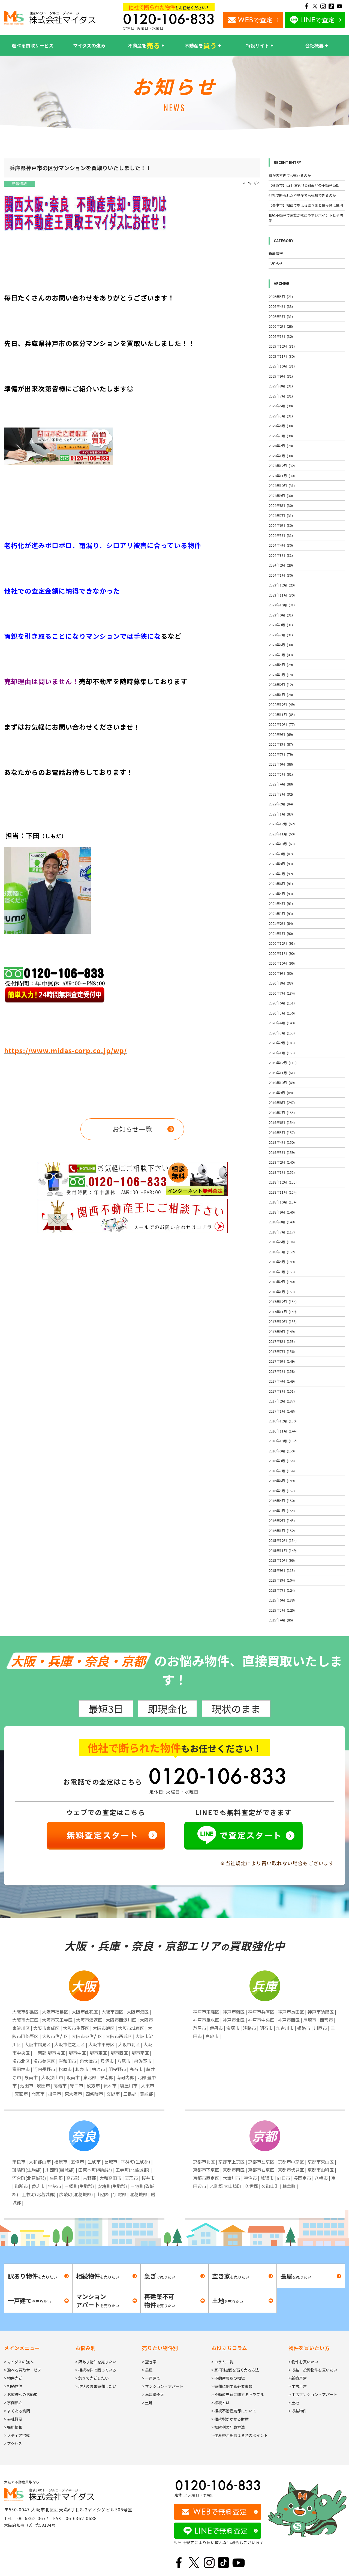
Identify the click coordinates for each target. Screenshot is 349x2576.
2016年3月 (282, 1510)
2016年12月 (283, 1421)
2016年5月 (282, 1490)
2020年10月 (282, 963)
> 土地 (147, 2402)
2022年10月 (282, 724)
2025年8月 (281, 386)
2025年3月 (281, 435)
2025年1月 (281, 455)
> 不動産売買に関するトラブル (237, 2394)
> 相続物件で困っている (95, 2370)
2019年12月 (283, 1062)
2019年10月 (282, 1082)
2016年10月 (283, 1440)
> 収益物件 (297, 2411)
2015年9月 (282, 1570)
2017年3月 (282, 1391)
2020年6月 (282, 1003)
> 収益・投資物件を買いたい (312, 2370)
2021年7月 (281, 873)
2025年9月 (281, 376)
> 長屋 (147, 2370)
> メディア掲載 (17, 2435)
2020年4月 (282, 1022)
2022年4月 (281, 784)
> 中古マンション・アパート (312, 2394)
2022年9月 (281, 734)
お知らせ (276, 263)
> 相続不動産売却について (233, 2411)
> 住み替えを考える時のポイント (239, 2435)
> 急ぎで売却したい (92, 2378)
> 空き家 (149, 2361)
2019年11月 (282, 1072)
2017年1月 (282, 1411)
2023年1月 (281, 694)
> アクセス (13, 2443)
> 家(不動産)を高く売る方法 (235, 2370)
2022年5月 (281, 774)
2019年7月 (282, 1112)
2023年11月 (282, 595)
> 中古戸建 (297, 2386)
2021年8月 (281, 863)
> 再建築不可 (153, 2394)
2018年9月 (282, 1212)
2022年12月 (282, 704)
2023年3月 (281, 674)
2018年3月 (282, 1271)
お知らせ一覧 (132, 1129)
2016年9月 (282, 1450)
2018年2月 (282, 1281)
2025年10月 (282, 366)
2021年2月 (281, 923)
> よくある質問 (17, 2411)
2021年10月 (282, 843)
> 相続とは (220, 2402)
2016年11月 (283, 1431)
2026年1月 (281, 336)
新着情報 (19, 183)
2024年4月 (281, 545)
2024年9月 (281, 495)
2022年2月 (281, 803)
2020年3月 (282, 1033)
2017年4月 (282, 1381)
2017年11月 (283, 1311)
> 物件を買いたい (303, 2361)
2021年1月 (281, 933)
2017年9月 (282, 1331)
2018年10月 (283, 1202)
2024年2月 (281, 565)
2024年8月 (281, 505)
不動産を (144, 45)
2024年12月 (282, 465)
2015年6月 (282, 1600)
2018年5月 (282, 1251)
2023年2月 (281, 684)
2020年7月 (282, 993)
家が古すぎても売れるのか (290, 175)
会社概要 (314, 45)
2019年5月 (282, 1132)
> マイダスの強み (19, 2361)
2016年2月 (282, 1520)
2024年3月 (281, 555)
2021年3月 (281, 913)
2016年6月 (282, 1480)
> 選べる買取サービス (22, 2370)
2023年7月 (281, 634)
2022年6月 (281, 764)
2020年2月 (282, 1042)
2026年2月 (281, 326)
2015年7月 (282, 1590)
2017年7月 (282, 1351)
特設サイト (257, 45)
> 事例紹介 (13, 2402)
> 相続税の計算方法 (228, 2427)
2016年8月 (282, 1460)
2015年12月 (283, 1540)
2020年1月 (282, 1052)
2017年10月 (283, 1321)
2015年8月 (282, 1580)
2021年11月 (282, 833)
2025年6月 (281, 405)
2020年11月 (282, 953)
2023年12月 (282, 585)
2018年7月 (282, 1232)
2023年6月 (281, 644)
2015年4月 (281, 1620)
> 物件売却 (13, 2378)
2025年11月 (282, 356)
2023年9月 (281, 615)
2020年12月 (282, 943)
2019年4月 (282, 1142)
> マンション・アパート (162, 2386)
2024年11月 (282, 475)
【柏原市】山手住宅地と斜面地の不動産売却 (304, 185)
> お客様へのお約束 (21, 2394)
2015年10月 (282, 1560)
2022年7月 (281, 754)
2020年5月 (282, 1013)
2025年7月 (281, 396)
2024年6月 (281, 525)
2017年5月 (282, 1371)
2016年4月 (282, 1500)
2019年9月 (281, 1092)
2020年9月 (281, 973)
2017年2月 (282, 1401)
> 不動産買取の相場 (228, 2378)
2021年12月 (282, 823)
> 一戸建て (151, 2378)
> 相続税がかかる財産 (230, 2419)
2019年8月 (282, 1102)
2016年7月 (282, 1470)
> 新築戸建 (297, 2378)
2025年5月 (281, 416)
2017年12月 (283, 1301)
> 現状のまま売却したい (95, 2386)
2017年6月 (282, 1361)
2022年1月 (281, 814)
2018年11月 (283, 1192)
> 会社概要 (13, 2419)
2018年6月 (282, 1241)
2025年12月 (282, 346)
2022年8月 (281, 744)
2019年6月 (282, 1122)
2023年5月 (281, 654)
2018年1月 (282, 1291)
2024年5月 (281, 535)
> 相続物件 (13, 2386)
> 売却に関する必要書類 (231, 2386)
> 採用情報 (13, 2427)
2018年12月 (283, 1182)
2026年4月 (281, 306)
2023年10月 (282, 604)
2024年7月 (281, 515)
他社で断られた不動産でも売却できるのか (302, 195)
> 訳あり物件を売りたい (95, 2361)
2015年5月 (282, 1610)
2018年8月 (282, 1221)
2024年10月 (282, 485)
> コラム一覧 (222, 2361)
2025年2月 (281, 445)
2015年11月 (283, 1550)
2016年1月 (282, 1530)
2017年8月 (282, 1341)
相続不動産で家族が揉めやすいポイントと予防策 (306, 218)
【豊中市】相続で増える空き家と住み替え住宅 (306, 205)
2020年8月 (281, 983)
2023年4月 (281, 664)
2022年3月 (281, 794)
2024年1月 (281, 575)
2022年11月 (282, 714)
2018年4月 (282, 1261)
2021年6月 (281, 883)
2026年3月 (281, 316)
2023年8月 (281, 624)
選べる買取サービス (32, 45)
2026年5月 (281, 296)
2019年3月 (282, 1152)
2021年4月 (281, 903)
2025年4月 (281, 425)
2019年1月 (282, 1172)
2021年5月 (281, 893)
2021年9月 (281, 853)
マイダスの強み (89, 45)
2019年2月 (282, 1162)
